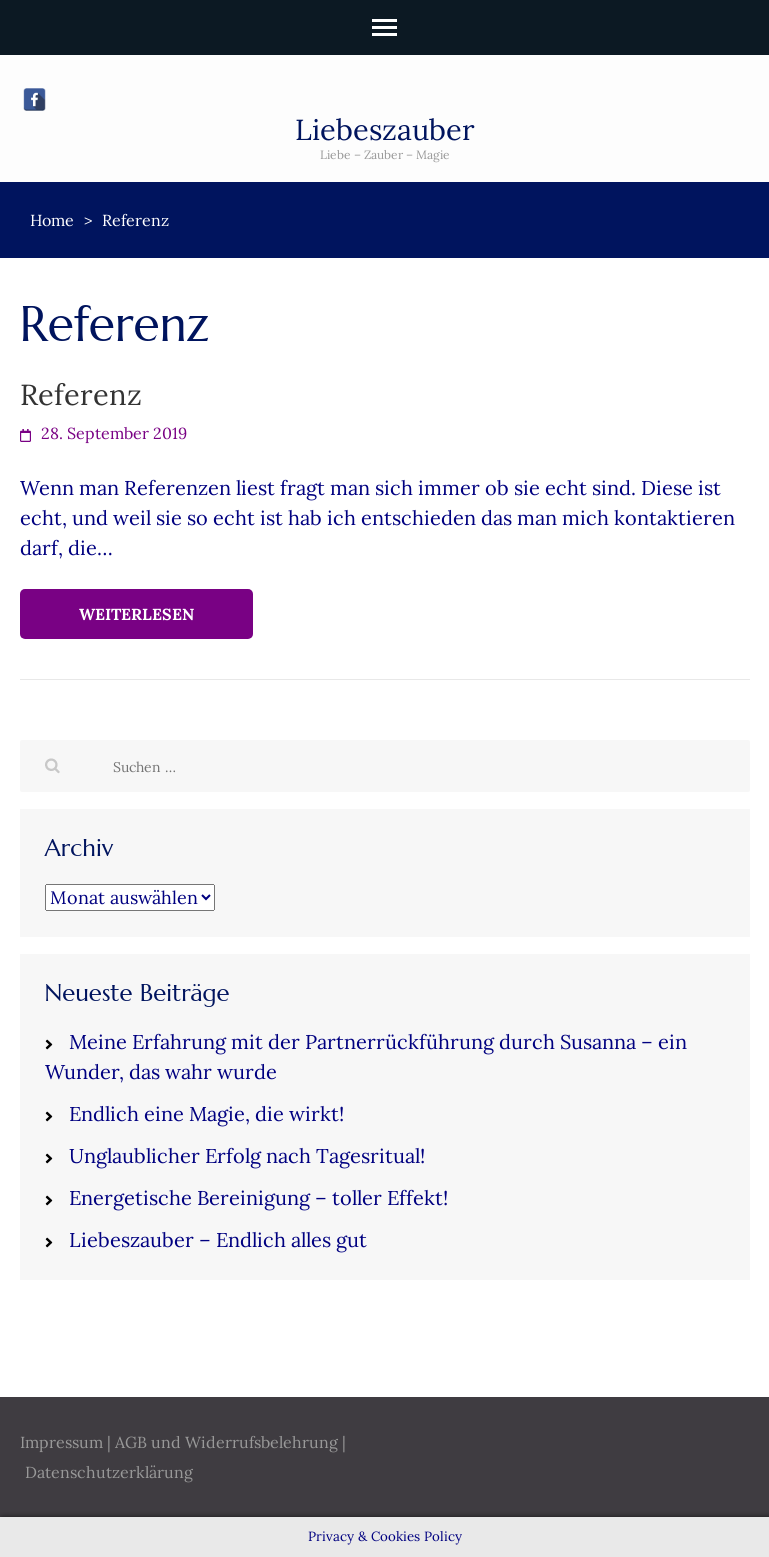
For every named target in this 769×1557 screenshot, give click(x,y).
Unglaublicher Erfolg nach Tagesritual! (247, 1155)
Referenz (81, 394)
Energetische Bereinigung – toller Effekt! (258, 1197)
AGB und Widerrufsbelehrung (226, 1442)
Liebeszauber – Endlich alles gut (218, 1239)
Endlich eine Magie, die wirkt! (206, 1113)
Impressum (61, 1442)
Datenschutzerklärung (109, 1472)
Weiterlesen (136, 614)
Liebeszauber (385, 129)
